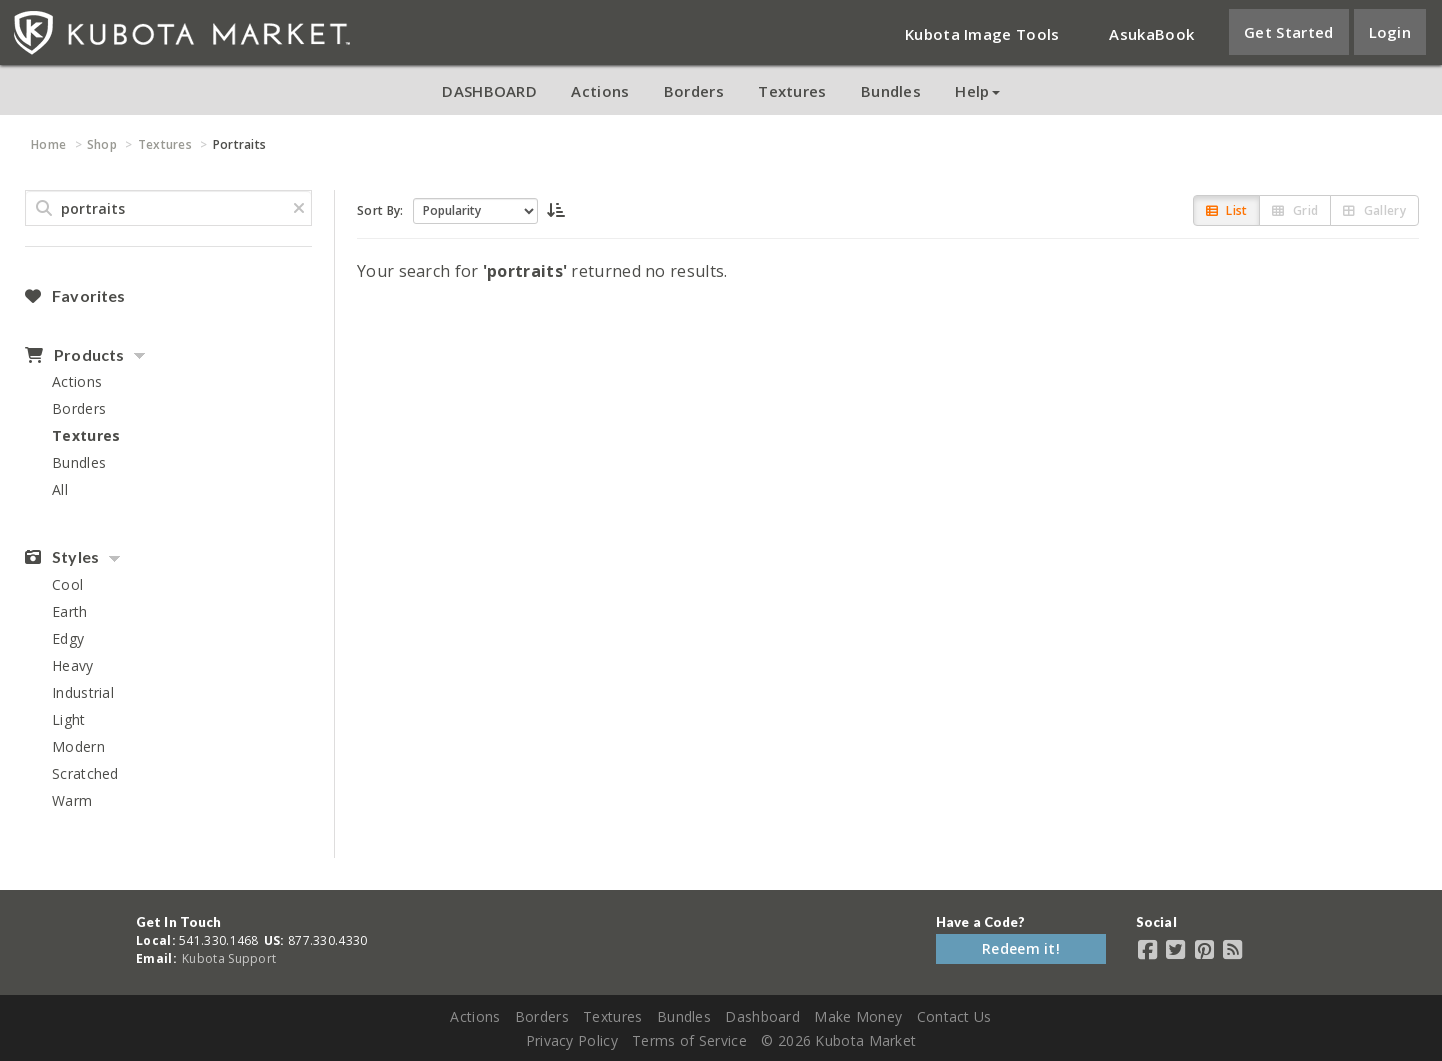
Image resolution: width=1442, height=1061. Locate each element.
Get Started (1288, 32)
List (1227, 210)
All (60, 489)
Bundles (891, 91)
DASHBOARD (489, 91)
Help (977, 91)
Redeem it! (1021, 948)
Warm (72, 800)
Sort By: (380, 210)
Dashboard (762, 1016)
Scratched (85, 773)
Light (69, 719)
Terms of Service (689, 1040)
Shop (102, 144)
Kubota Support (229, 958)
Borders (694, 91)
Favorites (75, 296)
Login (1390, 32)
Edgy (68, 638)
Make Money (858, 1016)
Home (48, 144)
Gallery (1374, 210)
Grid (1295, 210)
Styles (62, 557)
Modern (78, 746)
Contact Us (954, 1016)
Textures (792, 91)
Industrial (83, 692)
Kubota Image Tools (982, 34)
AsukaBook (1151, 34)
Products (74, 355)
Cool (67, 584)
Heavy (73, 665)
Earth (70, 611)
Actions (600, 91)
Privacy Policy (572, 1040)
